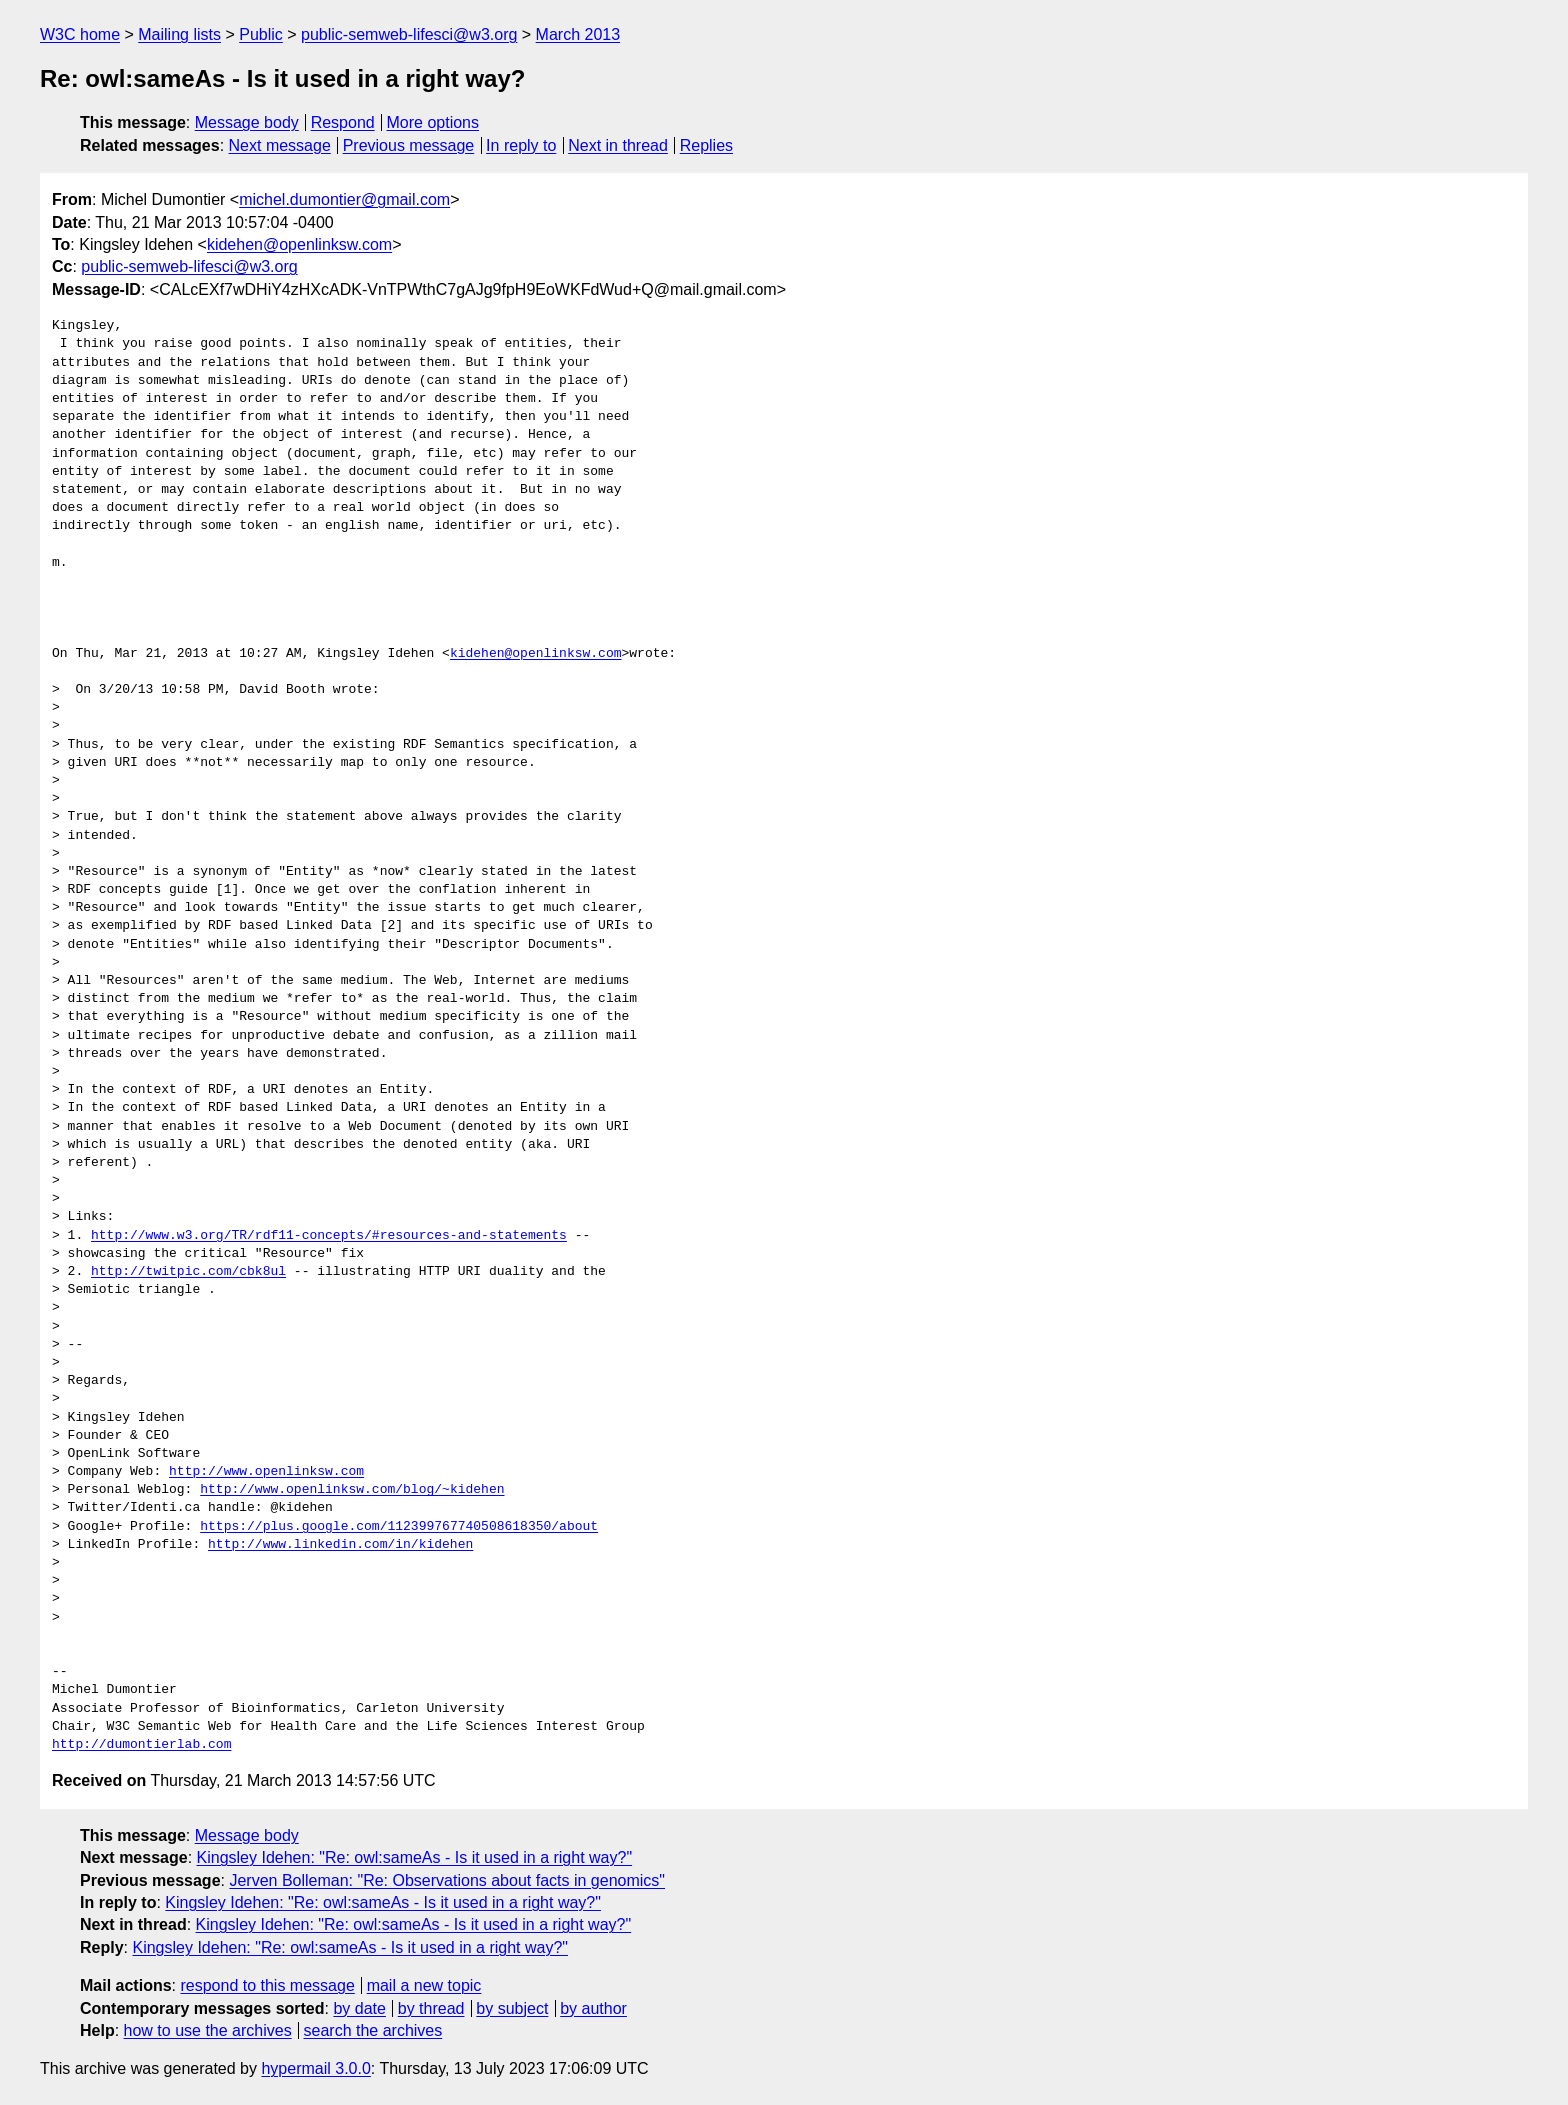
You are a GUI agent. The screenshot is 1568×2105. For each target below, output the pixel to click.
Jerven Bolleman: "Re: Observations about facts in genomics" (447, 1880)
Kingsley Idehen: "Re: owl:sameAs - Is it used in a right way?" (415, 1857)
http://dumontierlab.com (141, 1745)
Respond (343, 122)
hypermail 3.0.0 (315, 2068)
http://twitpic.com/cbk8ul (188, 1272)
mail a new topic (424, 1985)
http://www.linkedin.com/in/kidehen (340, 1545)
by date (359, 2008)
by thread (431, 2008)
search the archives (373, 2030)
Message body (247, 122)
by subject (512, 2008)
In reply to (521, 145)
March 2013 (578, 34)
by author (593, 2008)
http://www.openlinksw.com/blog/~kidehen (352, 1490)
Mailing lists (179, 34)
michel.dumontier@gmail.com (344, 199)
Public (261, 34)
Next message (280, 145)
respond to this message (267, 1985)
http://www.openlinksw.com (266, 1472)
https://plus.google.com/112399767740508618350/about (399, 1527)
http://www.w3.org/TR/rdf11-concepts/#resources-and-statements (329, 1236)
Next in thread (618, 145)
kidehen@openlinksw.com (299, 244)
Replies (706, 145)
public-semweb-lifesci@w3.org (409, 34)
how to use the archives (208, 2030)
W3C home (80, 34)
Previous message (409, 145)
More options (433, 122)
